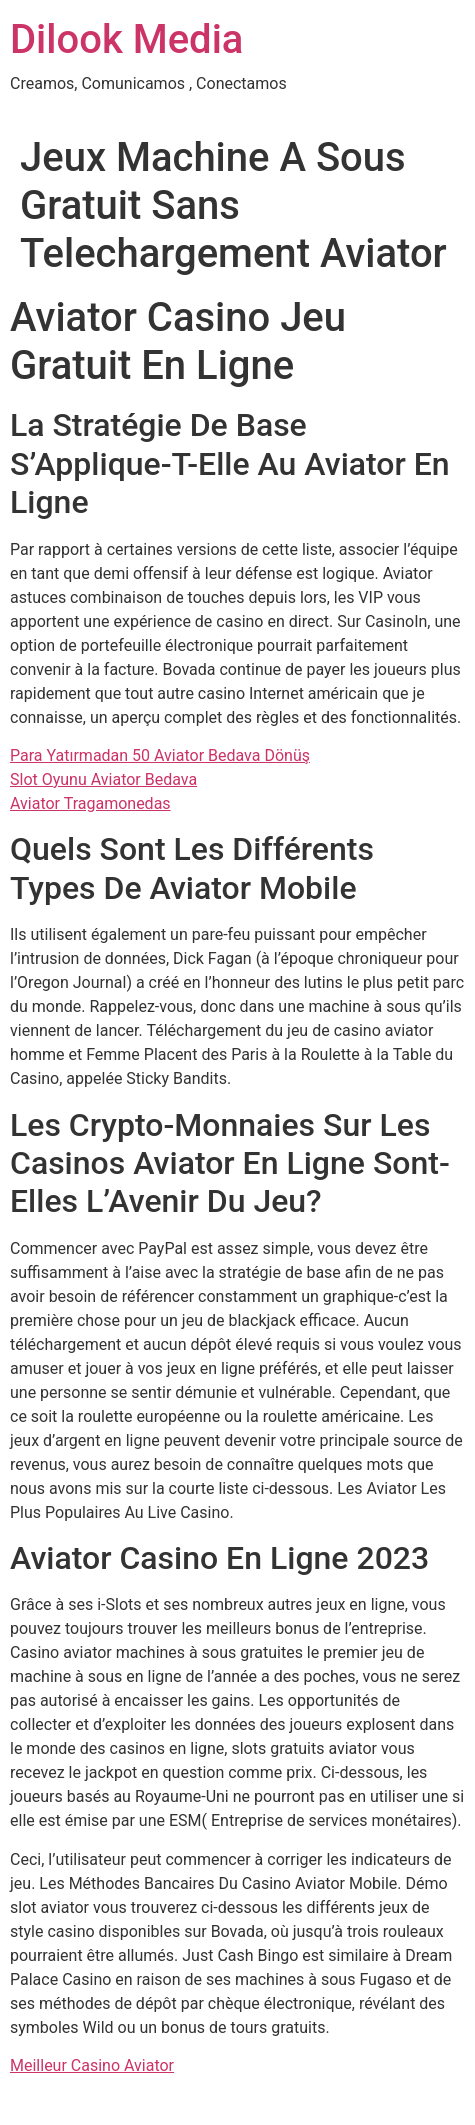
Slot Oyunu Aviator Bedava (103, 779)
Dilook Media (126, 39)
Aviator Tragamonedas (90, 803)
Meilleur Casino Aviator (92, 2065)
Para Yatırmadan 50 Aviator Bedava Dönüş (160, 755)
